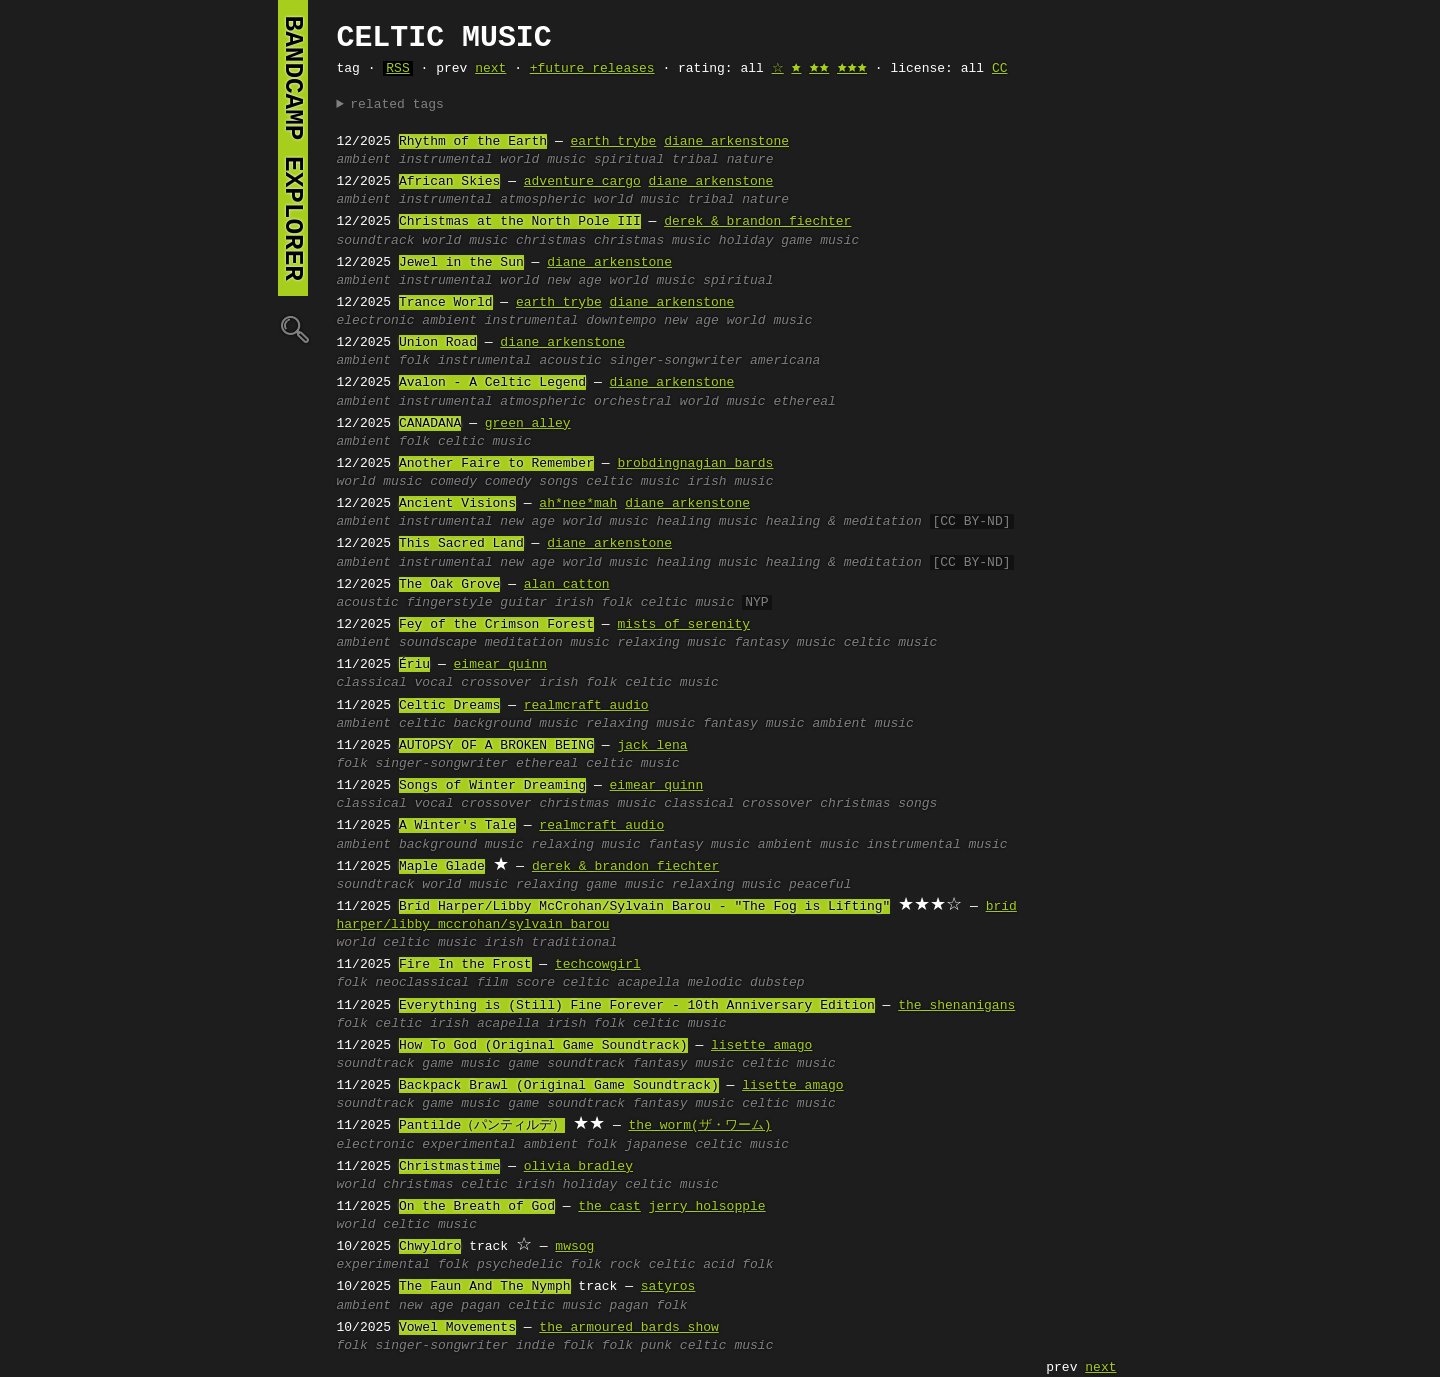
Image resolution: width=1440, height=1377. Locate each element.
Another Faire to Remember (496, 464)
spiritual (629, 160)
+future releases (592, 69)
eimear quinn (501, 665)
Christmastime (449, 1167)
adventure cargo (582, 182)
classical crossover (738, 804)
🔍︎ (293, 328)
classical (372, 683)
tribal (695, 160)
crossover (496, 683)
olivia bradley (578, 1167)
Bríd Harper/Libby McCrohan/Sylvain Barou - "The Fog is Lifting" (644, 907)
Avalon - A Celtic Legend (492, 383)
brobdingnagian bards (695, 464)
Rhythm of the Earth (473, 142)
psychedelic (520, 1265)
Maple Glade (442, 867)
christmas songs (878, 804)
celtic (422, 724)
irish (449, 1024)
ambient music (862, 724)
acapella (648, 983)
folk (414, 361)
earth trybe (614, 142)
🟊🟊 (819, 69)
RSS (397, 69)
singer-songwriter (676, 361)
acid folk (738, 1265)
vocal (434, 683)
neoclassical (423, 983)
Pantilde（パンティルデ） (482, 1126)
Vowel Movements (457, 1328)
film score (516, 983)
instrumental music (937, 845)
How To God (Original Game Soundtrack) (543, 1046)
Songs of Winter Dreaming (492, 786)
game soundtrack (566, 1064)
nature (750, 160)
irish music (731, 482)
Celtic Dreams (449, 706)
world (519, 281)
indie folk (555, 1346)
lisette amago (761, 1046)
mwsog (574, 1247)
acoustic (570, 361)
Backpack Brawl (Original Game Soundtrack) (559, 1086)
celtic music (485, 442)
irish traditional (551, 943)
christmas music (652, 241)
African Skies (449, 182)
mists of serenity (683, 625)
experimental (469, 1145)
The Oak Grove (449, 585)
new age (574, 281)
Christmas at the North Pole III (520, 222)
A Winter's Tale (457, 826)
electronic (376, 321)
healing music (706, 522)
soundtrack (376, 241)
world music (543, 160)
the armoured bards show (628, 1328)
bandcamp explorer (293, 148)
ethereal (804, 402)
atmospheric (543, 200)
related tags (397, 105)
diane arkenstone (726, 142)
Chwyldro (430, 1247)
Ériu (414, 665)
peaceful (820, 885)
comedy (453, 482)
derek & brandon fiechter (757, 222)
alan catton (567, 585)
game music (820, 241)
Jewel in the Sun (461, 263)
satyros (668, 1287)
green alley (528, 424)
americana (785, 361)
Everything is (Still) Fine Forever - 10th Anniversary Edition (637, 1006)
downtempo (621, 321)
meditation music (547, 643)
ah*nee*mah (578, 504)
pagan (480, 1306)
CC (1000, 69)
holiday (746, 241)
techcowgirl (598, 965)
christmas (551, 241)
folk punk (637, 1346)
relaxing (547, 885)
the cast (609, 1207)
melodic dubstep (746, 983)
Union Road (438, 343)
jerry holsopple (707, 1207)
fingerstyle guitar (477, 603)
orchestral (633, 402)
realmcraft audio (586, 706)
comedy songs (532, 482)
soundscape (438, 643)
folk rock (606, 1265)
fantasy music (784, 643)
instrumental (446, 160)
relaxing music (671, 643)
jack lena (652, 746)
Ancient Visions (457, 504)
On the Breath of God (477, 1207)
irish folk (594, 603)
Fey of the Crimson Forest (496, 625)
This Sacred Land (461, 544)
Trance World (446, 303)
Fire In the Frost (465, 965)
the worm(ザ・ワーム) (700, 1126)
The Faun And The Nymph (485, 1287)
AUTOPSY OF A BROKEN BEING (496, 746)
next (490, 69)
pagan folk (649, 1306)
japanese (656, 1145)
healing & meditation (844, 522)
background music (516, 724)
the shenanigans (956, 1006)
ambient (364, 160)
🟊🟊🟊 (852, 69)
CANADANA (430, 424)
